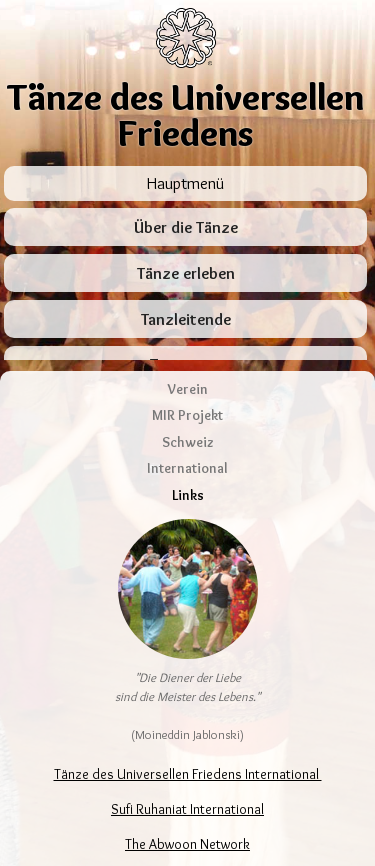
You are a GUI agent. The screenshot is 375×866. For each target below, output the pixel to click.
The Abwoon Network (187, 812)
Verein (188, 356)
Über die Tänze (186, 227)
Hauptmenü (185, 183)
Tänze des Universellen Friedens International (188, 742)
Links (188, 462)
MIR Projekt (187, 383)
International (187, 436)
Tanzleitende (186, 319)
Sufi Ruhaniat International (187, 777)
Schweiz (188, 409)
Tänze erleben (186, 273)
